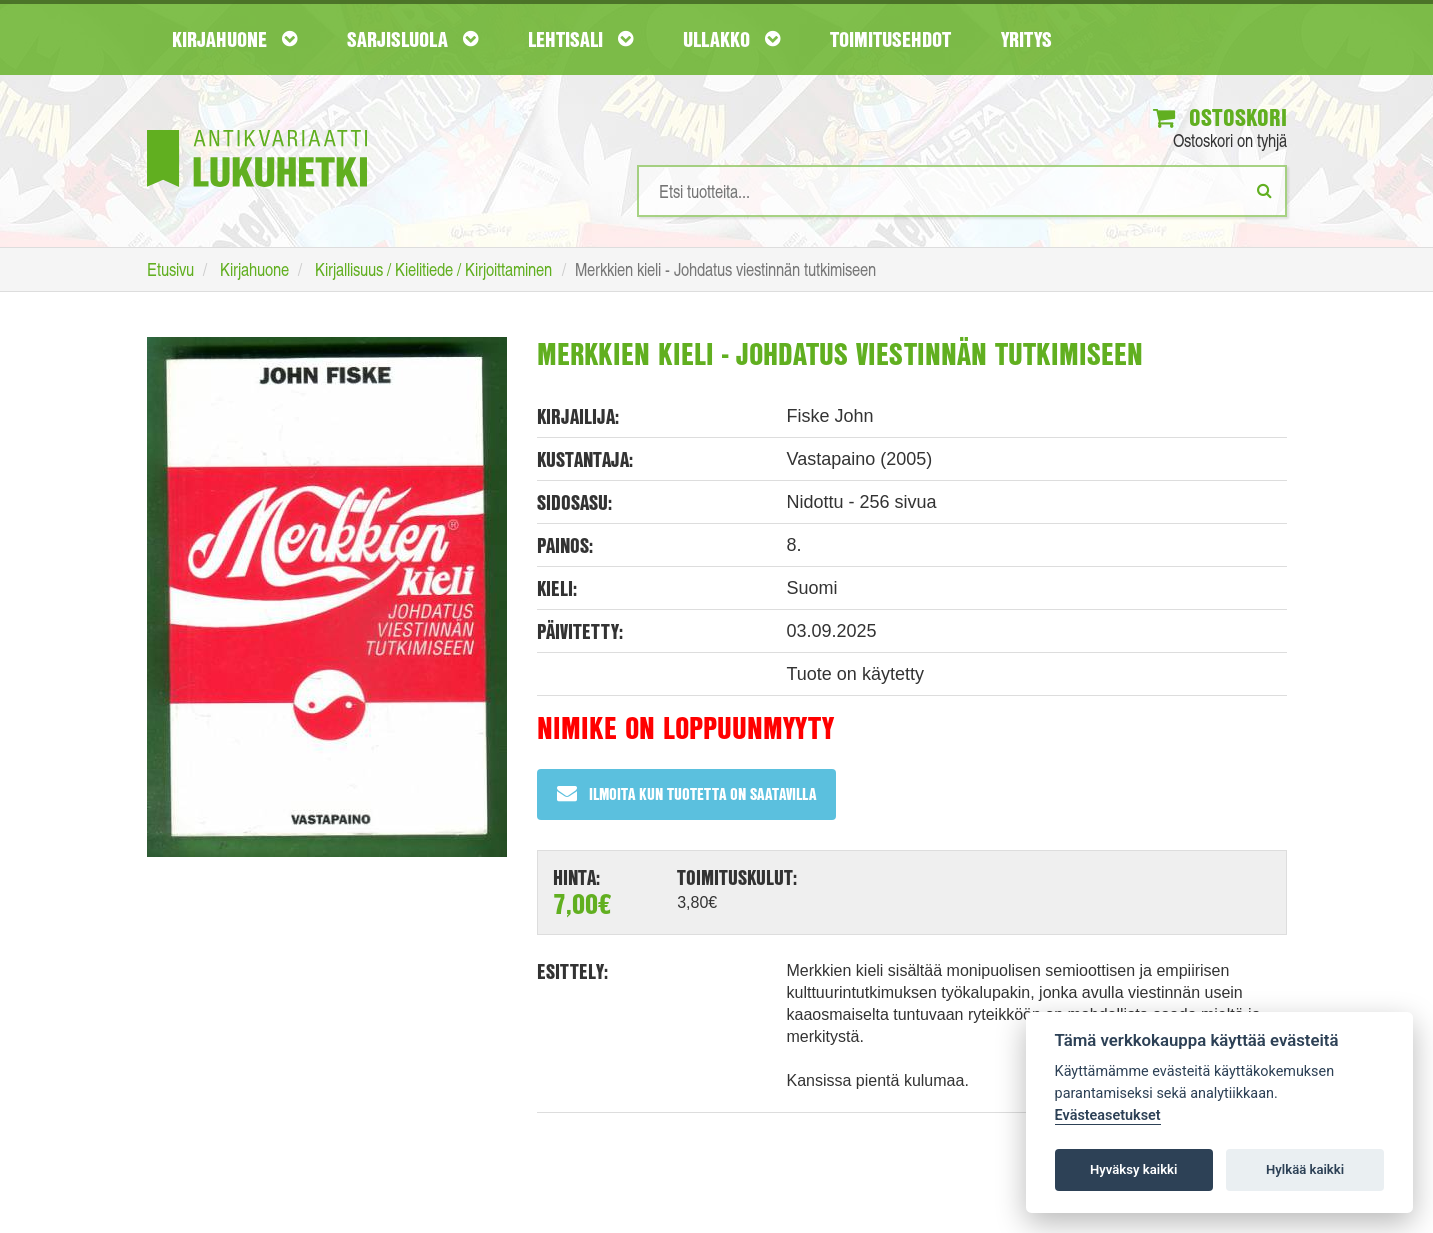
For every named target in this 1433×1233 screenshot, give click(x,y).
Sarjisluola (412, 39)
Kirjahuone (234, 39)
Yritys (1026, 39)
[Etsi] (1264, 190)
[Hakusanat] (962, 191)
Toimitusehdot (890, 39)
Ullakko (731, 39)
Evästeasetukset (1108, 1115)
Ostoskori (1220, 117)
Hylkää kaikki (1305, 1169)
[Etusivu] (257, 128)
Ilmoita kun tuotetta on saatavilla (686, 793)
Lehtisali (580, 39)
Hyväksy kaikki (1133, 1169)
